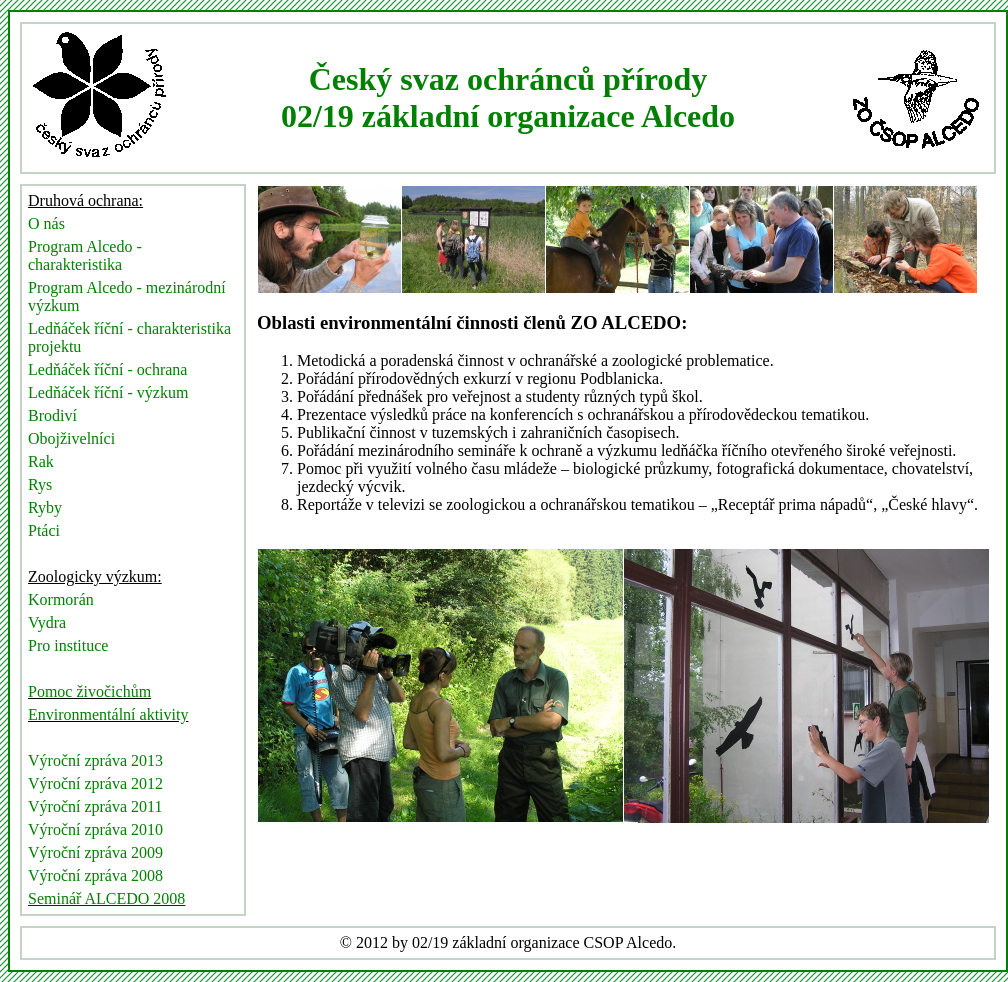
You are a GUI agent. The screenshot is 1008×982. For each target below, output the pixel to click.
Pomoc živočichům (89, 691)
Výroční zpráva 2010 (95, 829)
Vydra (47, 622)
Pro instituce (68, 645)
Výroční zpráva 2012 (95, 783)
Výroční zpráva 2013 (95, 760)
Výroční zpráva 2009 (95, 852)
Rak (41, 461)
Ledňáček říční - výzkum (108, 392)
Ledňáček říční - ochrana (107, 369)
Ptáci (44, 530)
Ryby (45, 507)
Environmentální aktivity (108, 714)
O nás (46, 223)
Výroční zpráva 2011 (95, 806)
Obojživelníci (71, 438)
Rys (40, 484)
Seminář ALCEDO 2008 (106, 898)
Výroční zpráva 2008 (95, 875)
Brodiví (52, 415)
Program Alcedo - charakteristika (85, 255)
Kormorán (61, 599)
